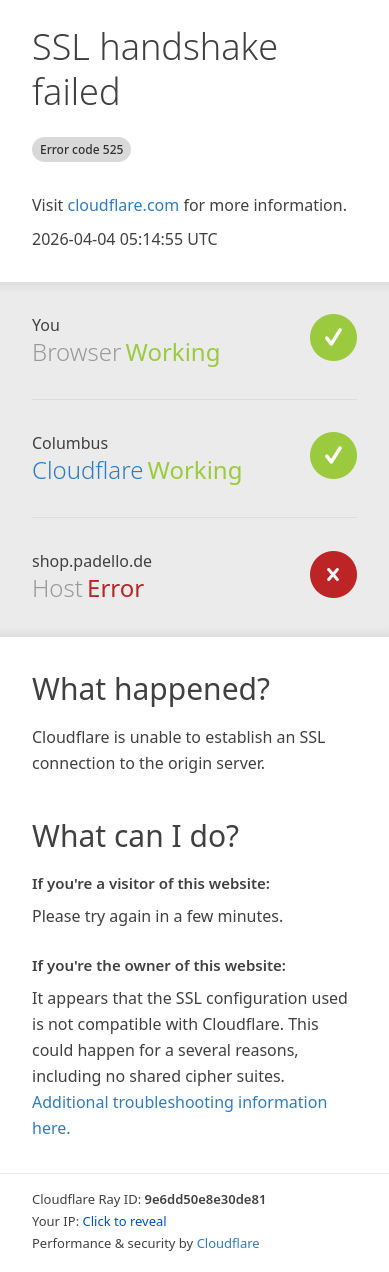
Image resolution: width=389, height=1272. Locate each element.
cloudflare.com (123, 205)
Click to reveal (125, 1221)
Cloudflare (87, 469)
